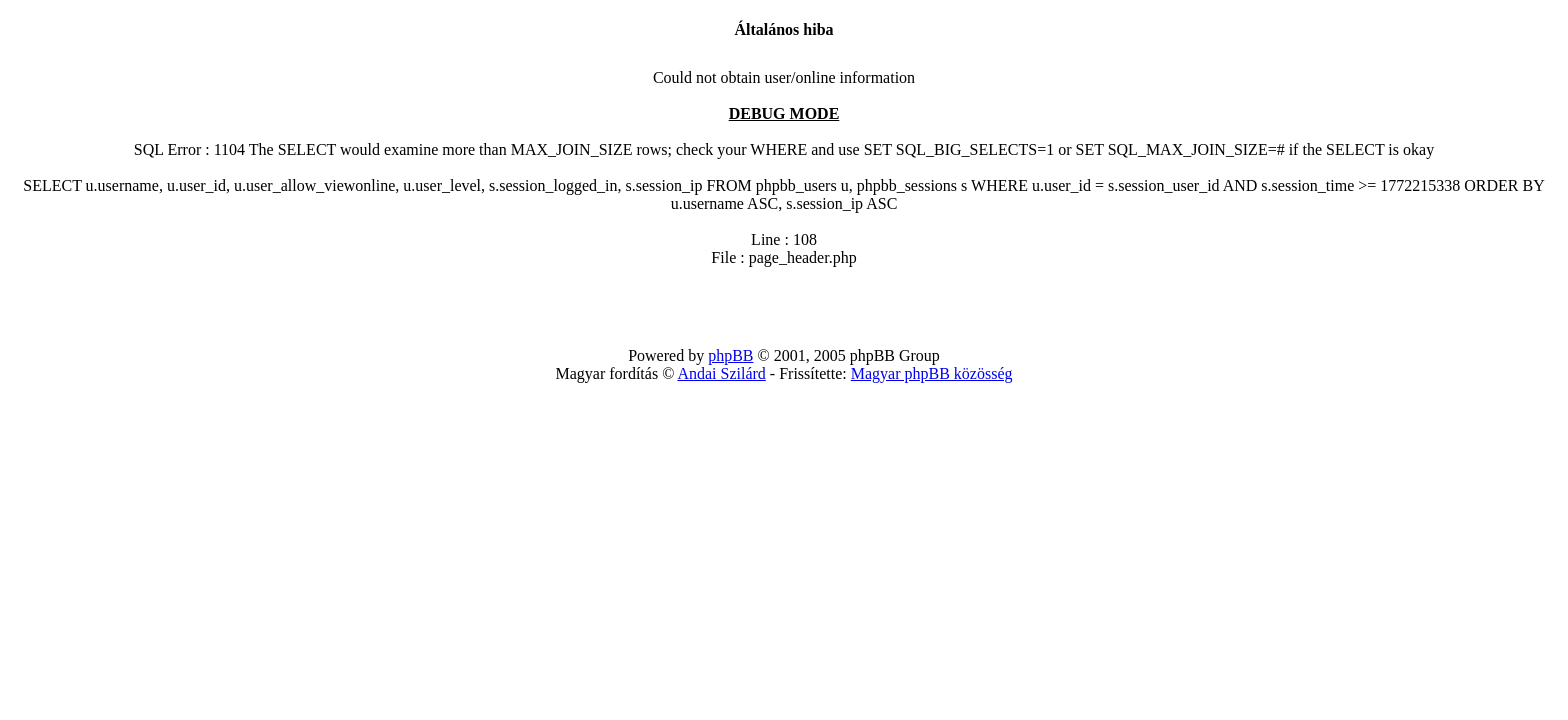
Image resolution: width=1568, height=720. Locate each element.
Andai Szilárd (721, 373)
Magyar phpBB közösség (932, 373)
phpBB (730, 355)
